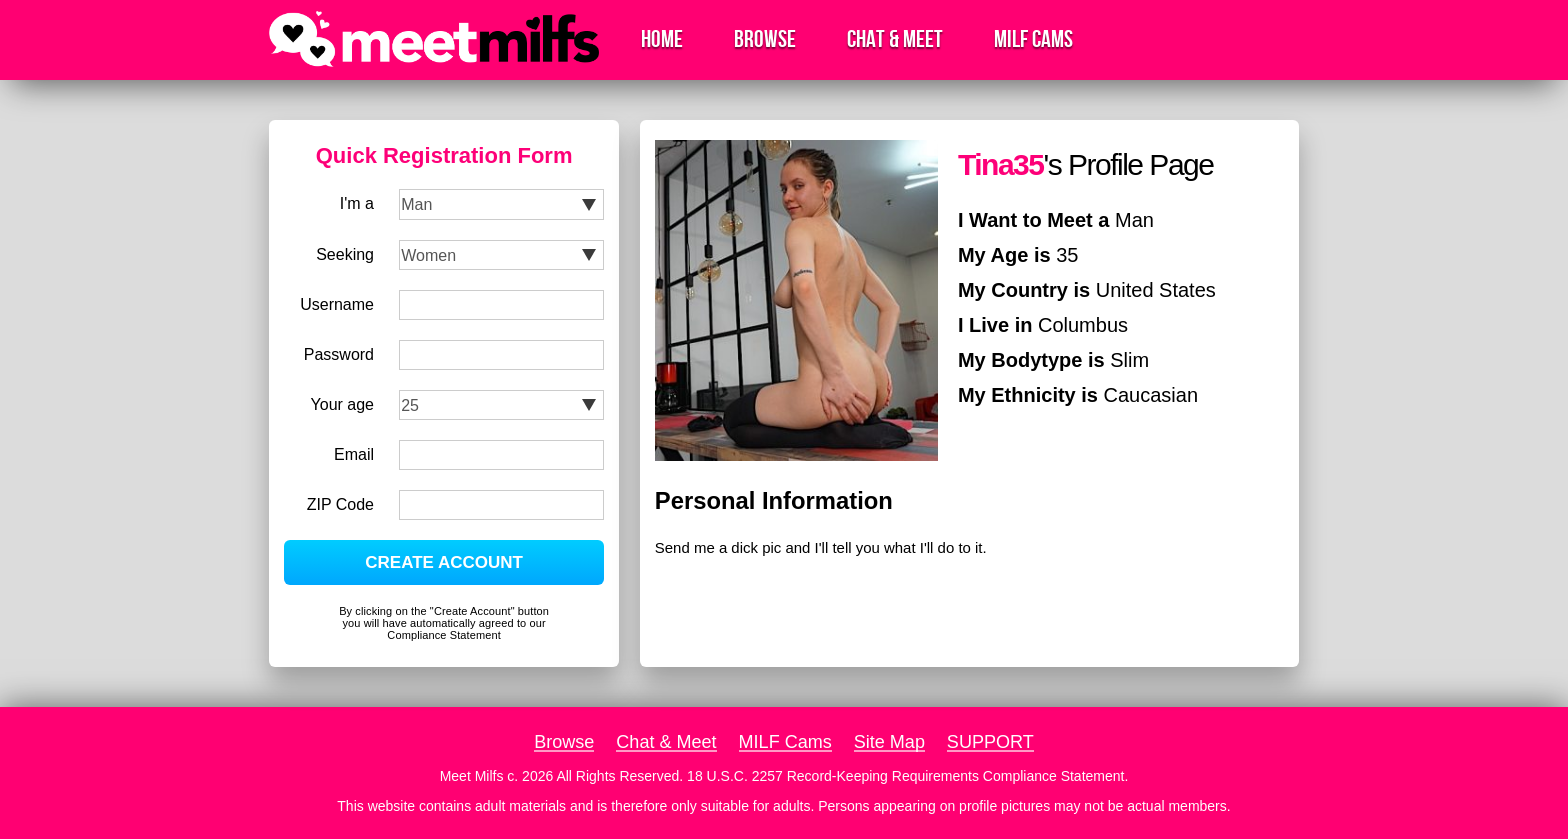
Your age (342, 404)
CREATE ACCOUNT (444, 562)
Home (662, 39)
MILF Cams (1033, 39)
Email (354, 454)
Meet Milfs (472, 776)
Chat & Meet (895, 39)
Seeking (345, 254)
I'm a (357, 203)
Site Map (889, 742)
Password (339, 354)
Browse (765, 39)
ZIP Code (340, 504)
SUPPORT (990, 742)
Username (337, 304)
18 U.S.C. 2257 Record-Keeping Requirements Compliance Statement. (907, 776)
